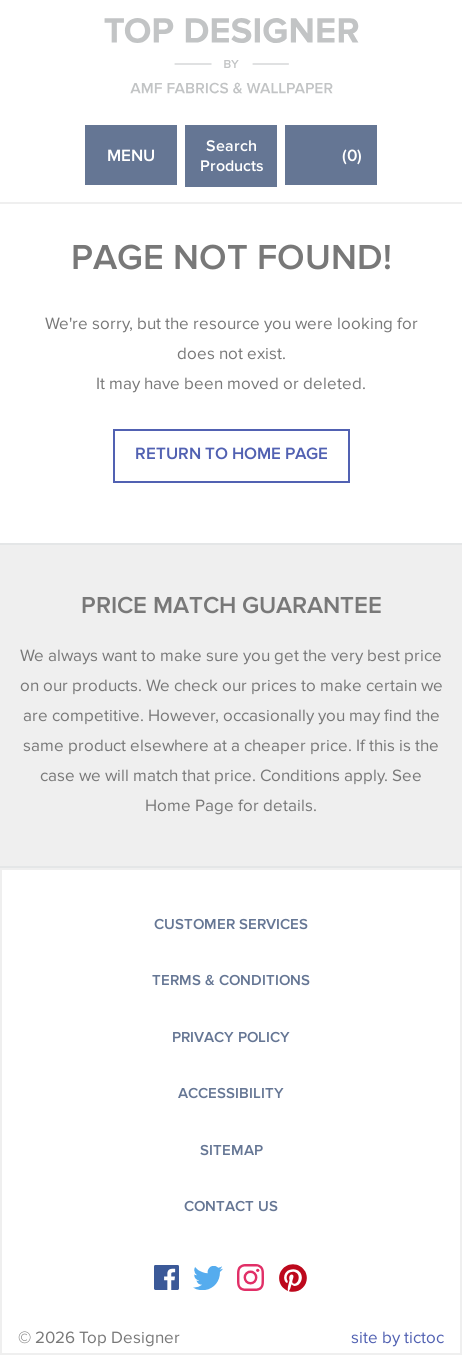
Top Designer (231, 55)
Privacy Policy (231, 1037)
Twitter (208, 1278)
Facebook (166, 1277)
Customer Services (231, 924)
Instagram (250, 1277)
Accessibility (231, 1093)
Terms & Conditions (231, 980)
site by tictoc (397, 1337)
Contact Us (231, 1206)
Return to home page (231, 452)
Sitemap (231, 1150)
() (352, 154)
